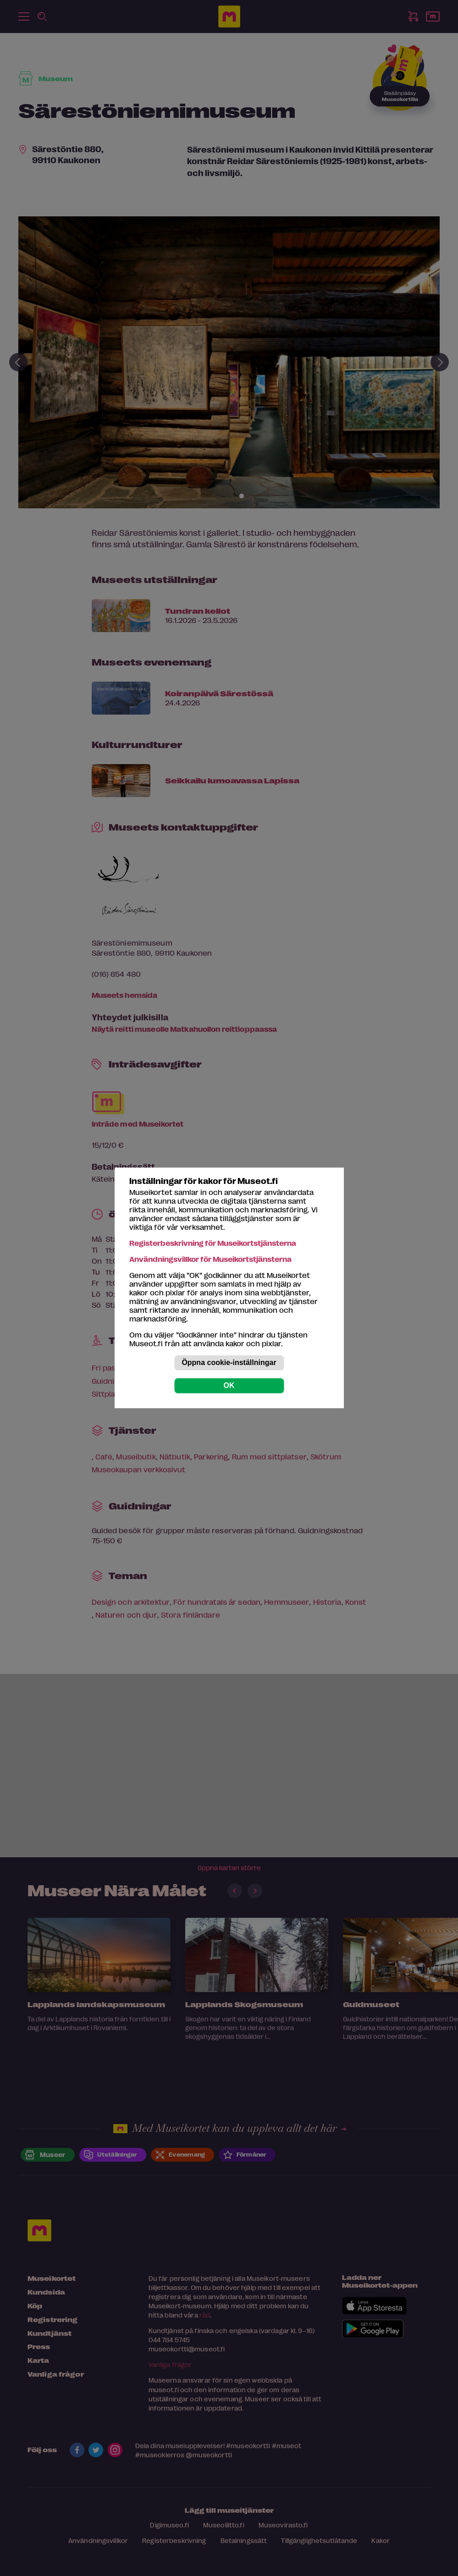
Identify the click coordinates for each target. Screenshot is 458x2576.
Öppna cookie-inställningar (229, 1363)
